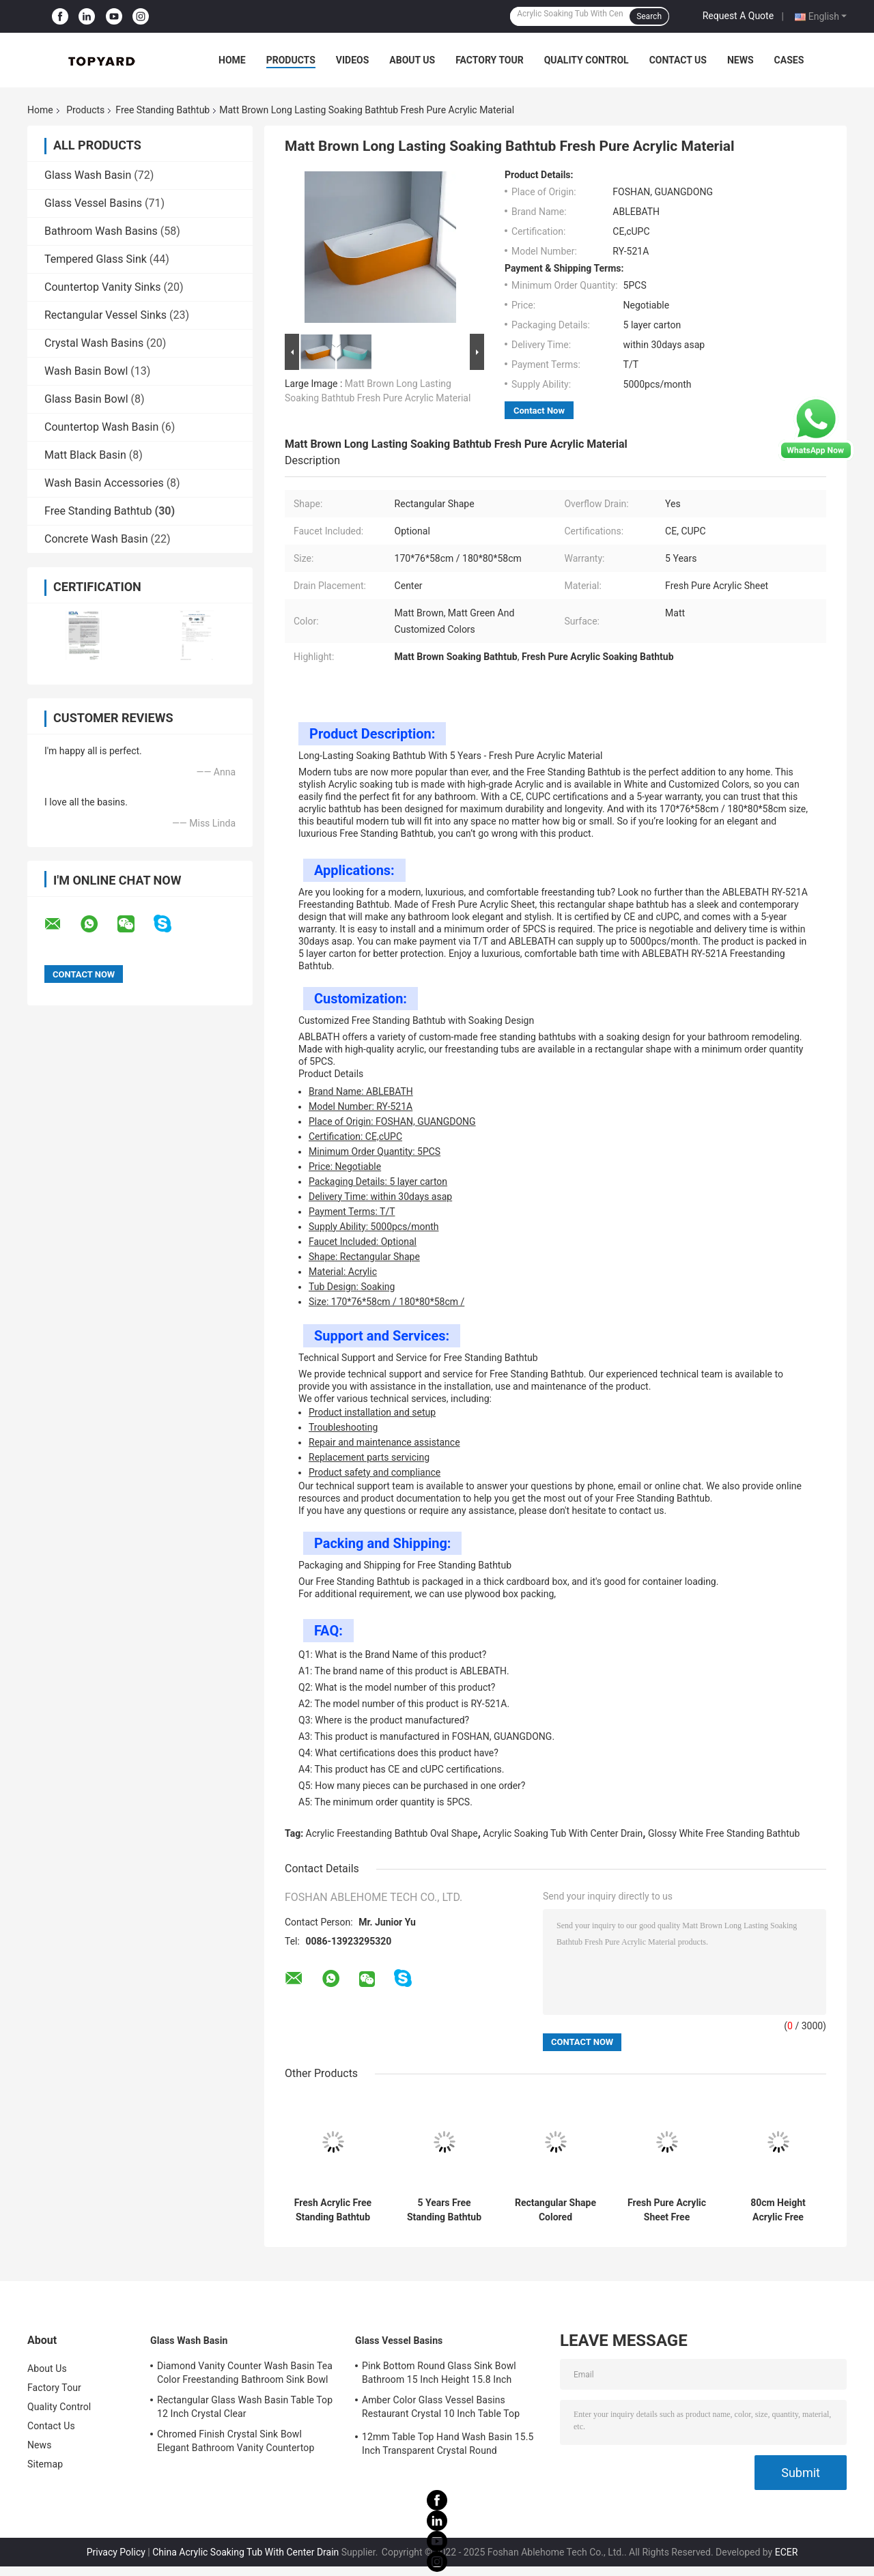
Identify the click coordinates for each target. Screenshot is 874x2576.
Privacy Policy (116, 2552)
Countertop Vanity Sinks (102, 287)
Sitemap (45, 2464)
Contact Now (539, 410)
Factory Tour (489, 60)
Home (232, 60)
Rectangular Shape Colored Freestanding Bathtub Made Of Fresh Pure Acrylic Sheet (555, 2210)
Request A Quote (738, 15)
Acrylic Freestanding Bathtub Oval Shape (392, 1833)
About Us (412, 60)
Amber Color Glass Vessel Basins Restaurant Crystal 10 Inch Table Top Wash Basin (441, 2408)
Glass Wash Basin (87, 175)
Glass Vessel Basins (93, 203)
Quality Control (586, 60)
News (740, 60)
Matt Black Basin (85, 454)
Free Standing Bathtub (162, 109)
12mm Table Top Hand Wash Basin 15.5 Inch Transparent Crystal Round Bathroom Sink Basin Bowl (447, 2445)
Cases (789, 60)
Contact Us (678, 60)
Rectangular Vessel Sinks (105, 315)
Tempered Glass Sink (95, 259)
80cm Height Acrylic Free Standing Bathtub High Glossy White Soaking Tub (778, 2210)
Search (649, 16)
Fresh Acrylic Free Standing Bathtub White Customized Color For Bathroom (333, 2210)
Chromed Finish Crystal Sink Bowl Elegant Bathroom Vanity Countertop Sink (235, 2443)
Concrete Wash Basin (96, 538)
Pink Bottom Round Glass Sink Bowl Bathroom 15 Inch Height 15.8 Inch (439, 2372)
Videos (352, 60)
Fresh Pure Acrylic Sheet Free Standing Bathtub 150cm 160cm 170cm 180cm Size (666, 2210)
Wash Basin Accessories (104, 482)
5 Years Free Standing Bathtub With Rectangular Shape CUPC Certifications (444, 2210)
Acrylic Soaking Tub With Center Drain (563, 1833)
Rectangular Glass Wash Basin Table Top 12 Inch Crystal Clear (245, 2406)
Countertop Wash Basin (101, 426)
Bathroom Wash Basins (101, 231)
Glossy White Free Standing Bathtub (724, 1833)
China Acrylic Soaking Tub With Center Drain (245, 2552)
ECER (786, 2552)
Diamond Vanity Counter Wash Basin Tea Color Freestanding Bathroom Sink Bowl (245, 2372)
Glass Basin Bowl (86, 398)
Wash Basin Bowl (86, 370)
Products (290, 60)
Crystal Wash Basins (93, 343)
